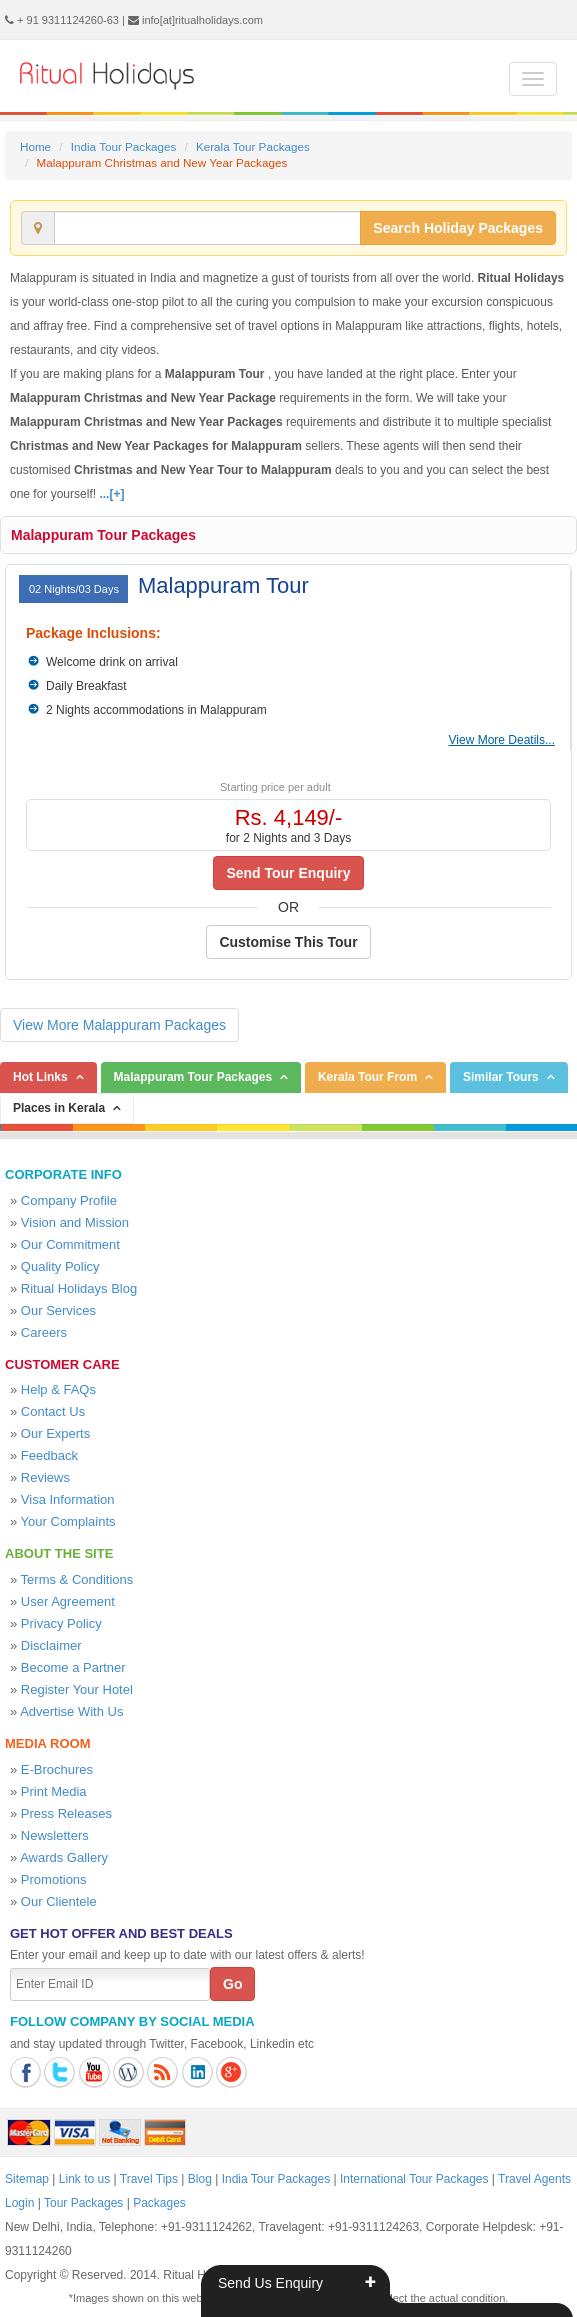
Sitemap (27, 2179)
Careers (44, 1332)
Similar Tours (501, 1077)
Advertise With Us (71, 1711)
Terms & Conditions (77, 1579)
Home (35, 146)
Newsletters (55, 1835)
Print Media (54, 1791)
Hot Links (40, 1077)
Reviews (45, 1477)
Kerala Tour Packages (253, 146)
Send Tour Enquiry (288, 873)
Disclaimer (51, 1645)
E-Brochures (57, 1769)
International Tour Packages (414, 2179)
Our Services (58, 1310)
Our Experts (55, 1433)
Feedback (49, 1455)
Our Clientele (59, 1901)
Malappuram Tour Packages (103, 535)
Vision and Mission (75, 1222)
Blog (200, 2179)
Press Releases (66, 1813)
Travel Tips (149, 2179)
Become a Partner (73, 1667)
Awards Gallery (64, 1857)
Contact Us (53, 1411)
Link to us (84, 2179)
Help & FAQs (58, 1389)
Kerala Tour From (367, 1077)
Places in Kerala (59, 1108)
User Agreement (68, 1601)
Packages (159, 2203)
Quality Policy (60, 1266)
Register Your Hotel (77, 1689)
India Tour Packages (123, 146)
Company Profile (69, 1200)
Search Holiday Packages (458, 228)
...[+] (111, 494)
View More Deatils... (502, 740)
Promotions (54, 1879)
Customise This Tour (288, 942)
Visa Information (68, 1499)
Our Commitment (70, 1244)
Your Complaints (68, 1521)
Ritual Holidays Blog (79, 1288)
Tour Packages (83, 2203)
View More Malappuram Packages (119, 1025)
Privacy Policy (61, 1623)
